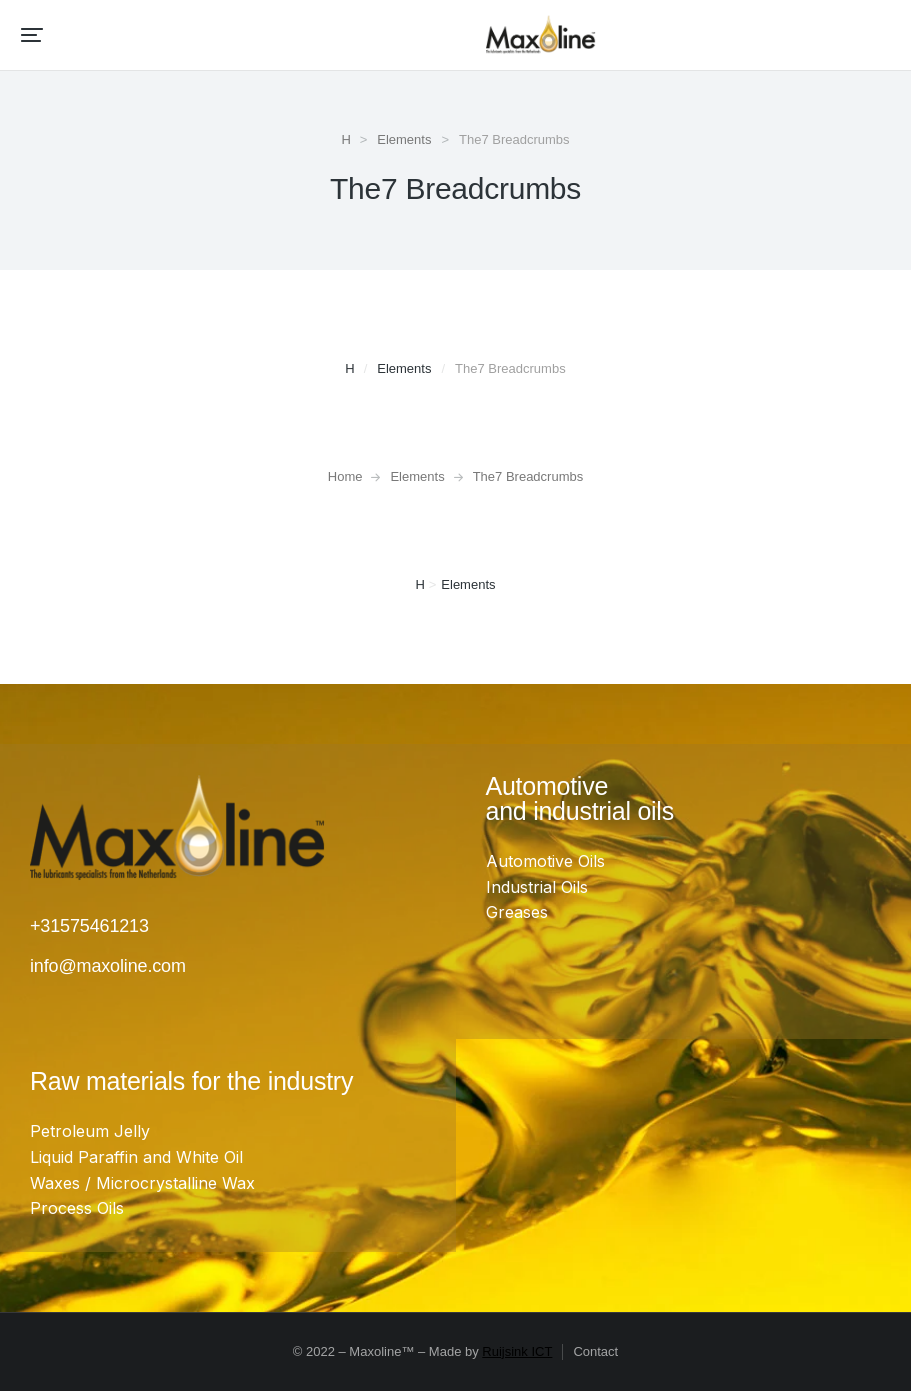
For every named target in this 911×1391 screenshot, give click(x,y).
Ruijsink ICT (517, 1351)
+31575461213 (89, 926)
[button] (32, 35)
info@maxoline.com (108, 966)
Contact (595, 1351)
